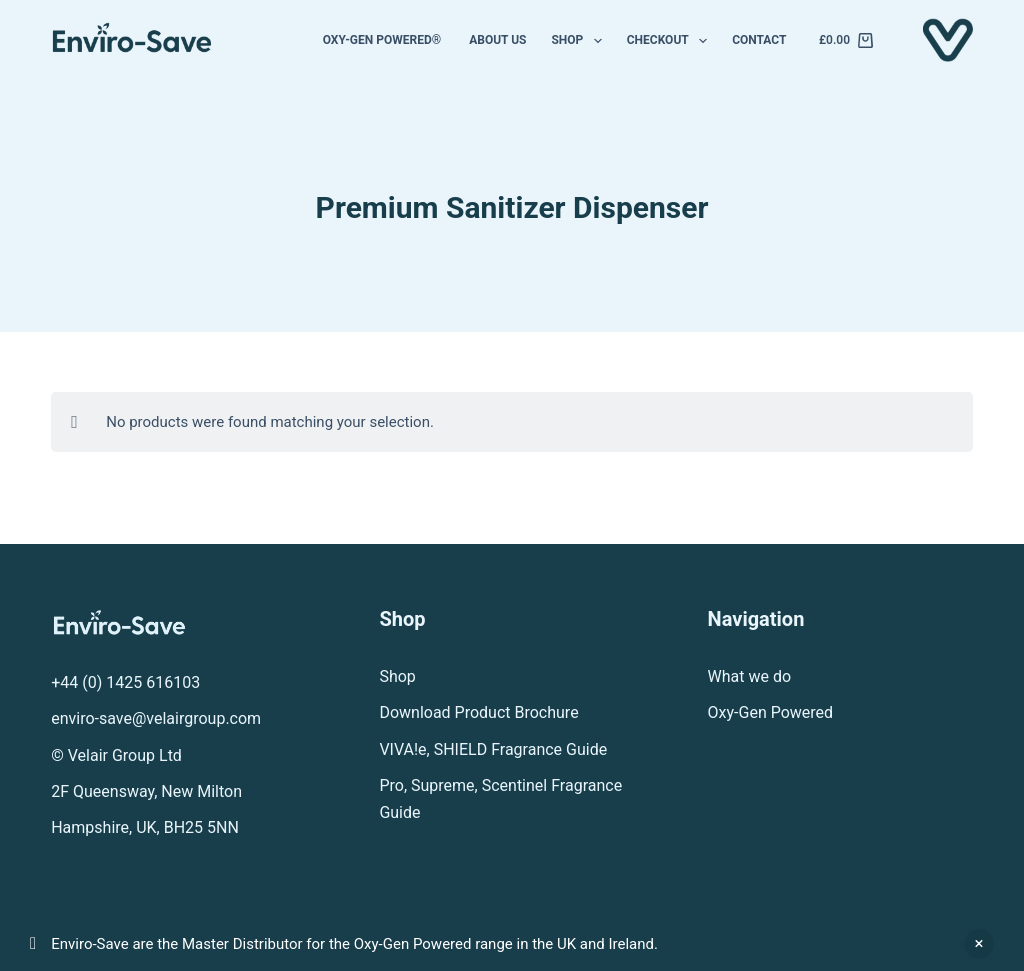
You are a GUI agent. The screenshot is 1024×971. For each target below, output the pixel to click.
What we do (750, 676)
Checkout (671, 41)
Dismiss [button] (979, 944)
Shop (580, 41)
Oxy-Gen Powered (771, 712)
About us (497, 40)
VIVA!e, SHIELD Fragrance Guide (493, 749)
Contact (759, 40)
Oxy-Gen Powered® (384, 40)
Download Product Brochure (478, 712)
